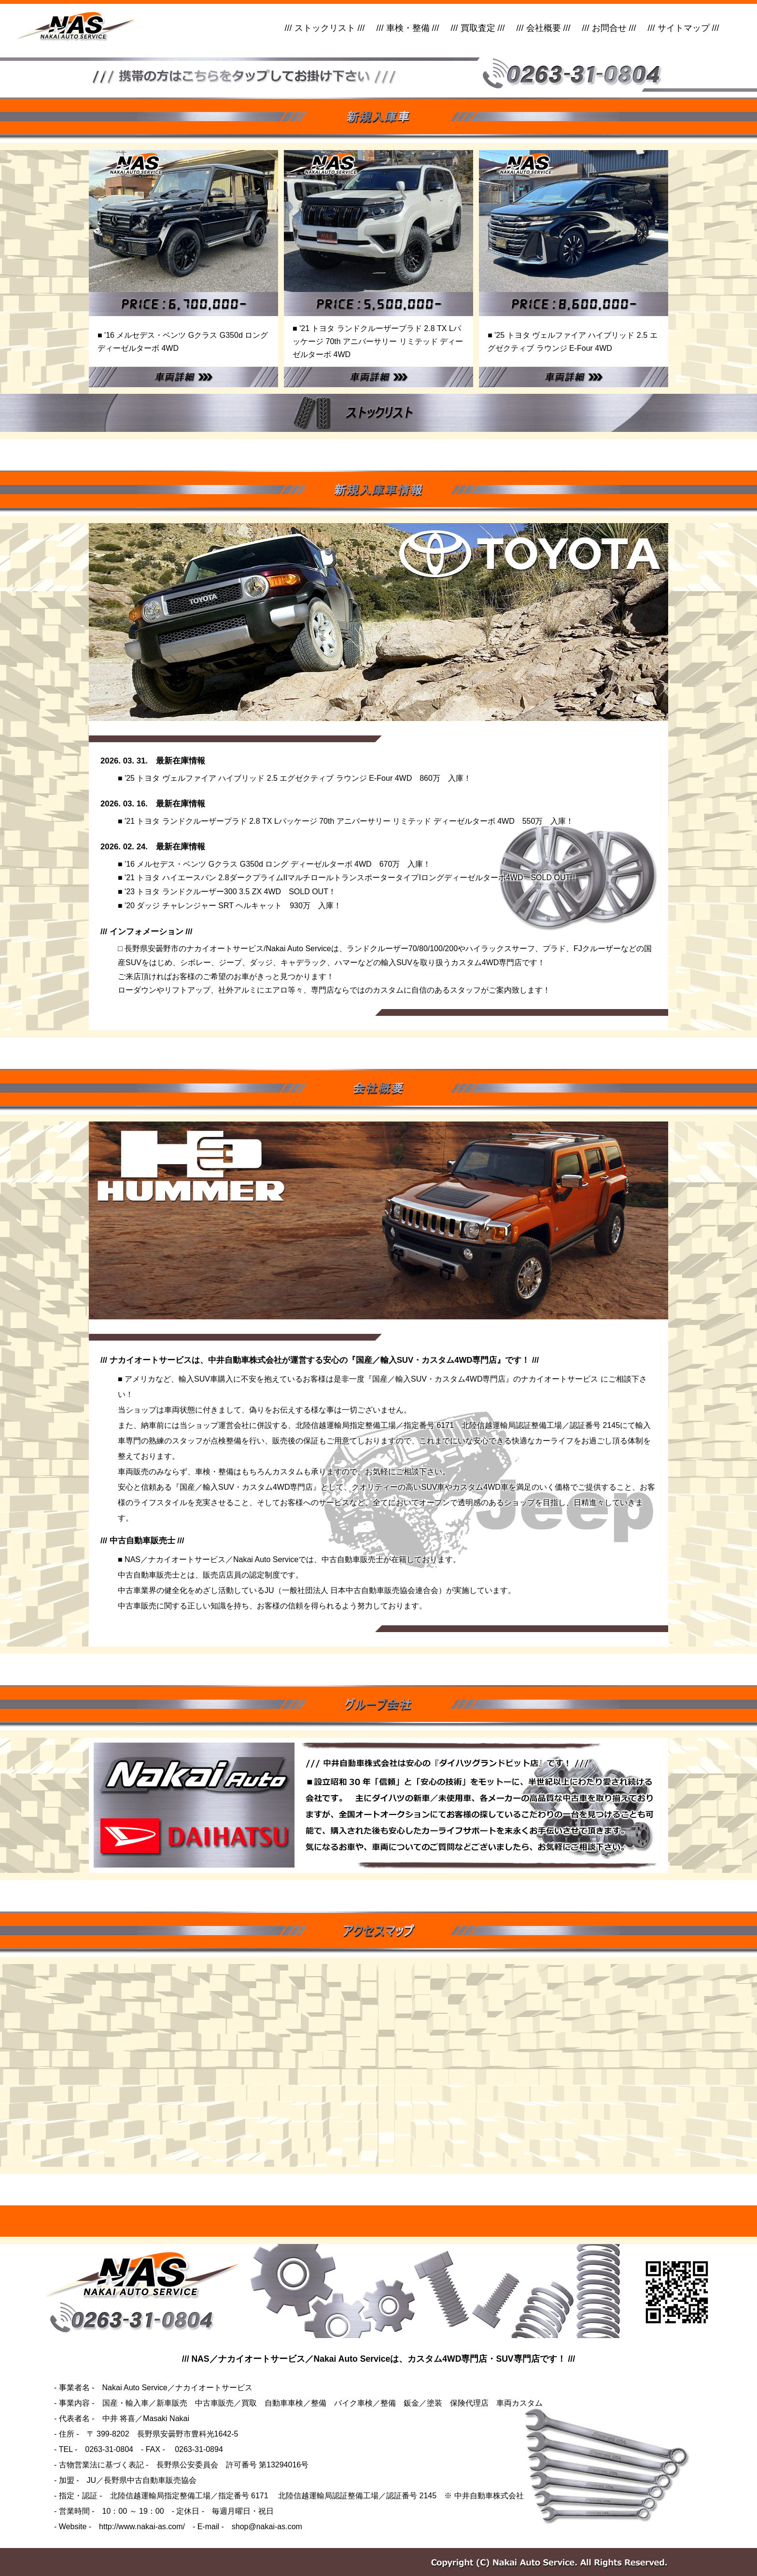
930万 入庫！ (311, 905)
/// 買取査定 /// (478, 28)
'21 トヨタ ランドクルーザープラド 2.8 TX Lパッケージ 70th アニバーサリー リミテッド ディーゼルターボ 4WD (378, 341)
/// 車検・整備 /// (408, 28)
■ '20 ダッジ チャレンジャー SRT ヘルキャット (200, 905)
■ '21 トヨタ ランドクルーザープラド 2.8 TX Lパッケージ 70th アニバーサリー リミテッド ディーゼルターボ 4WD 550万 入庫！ (346, 821)
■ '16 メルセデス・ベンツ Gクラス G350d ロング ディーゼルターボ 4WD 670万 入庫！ (274, 864)
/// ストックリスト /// (325, 28)
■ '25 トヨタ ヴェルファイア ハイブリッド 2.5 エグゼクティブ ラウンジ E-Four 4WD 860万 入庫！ (294, 778)
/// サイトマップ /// (683, 28)
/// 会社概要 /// (544, 28)
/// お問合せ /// (609, 28)
